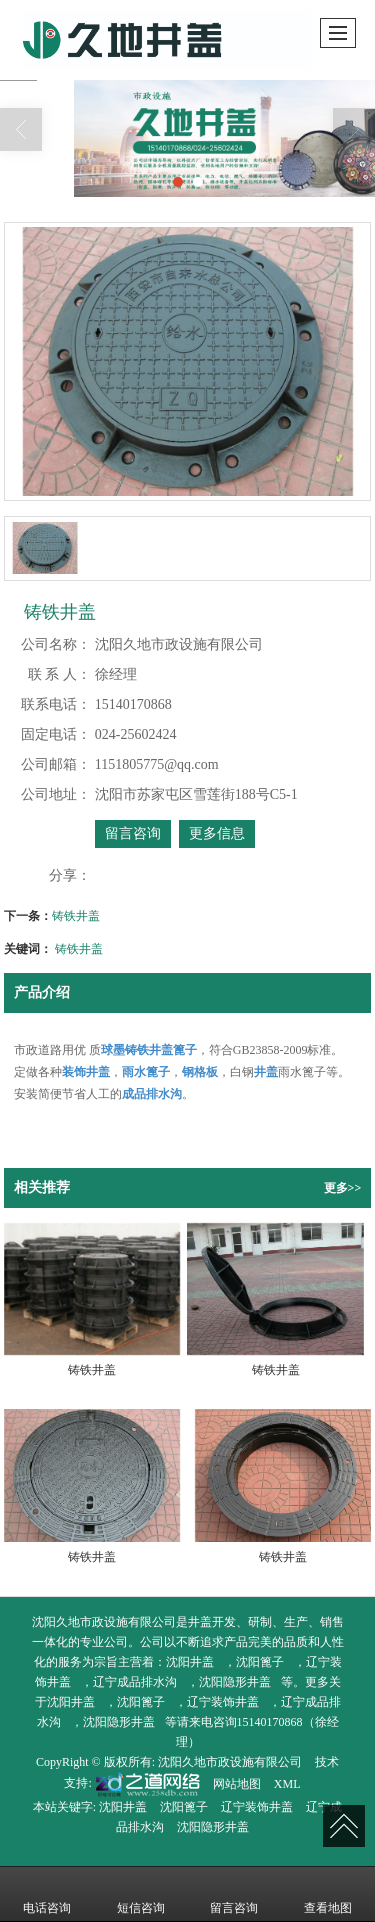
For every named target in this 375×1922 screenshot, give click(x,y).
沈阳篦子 (260, 1662)
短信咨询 (141, 1894)
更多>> (343, 1188)
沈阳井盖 (190, 1662)
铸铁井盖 (76, 916)
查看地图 (328, 1894)
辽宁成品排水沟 (135, 1682)
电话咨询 (47, 1894)
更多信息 (217, 833)
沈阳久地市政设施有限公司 (230, 1762)
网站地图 (237, 1784)
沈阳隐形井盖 (235, 1682)
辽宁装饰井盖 (223, 1702)
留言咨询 (133, 833)
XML (287, 1784)
